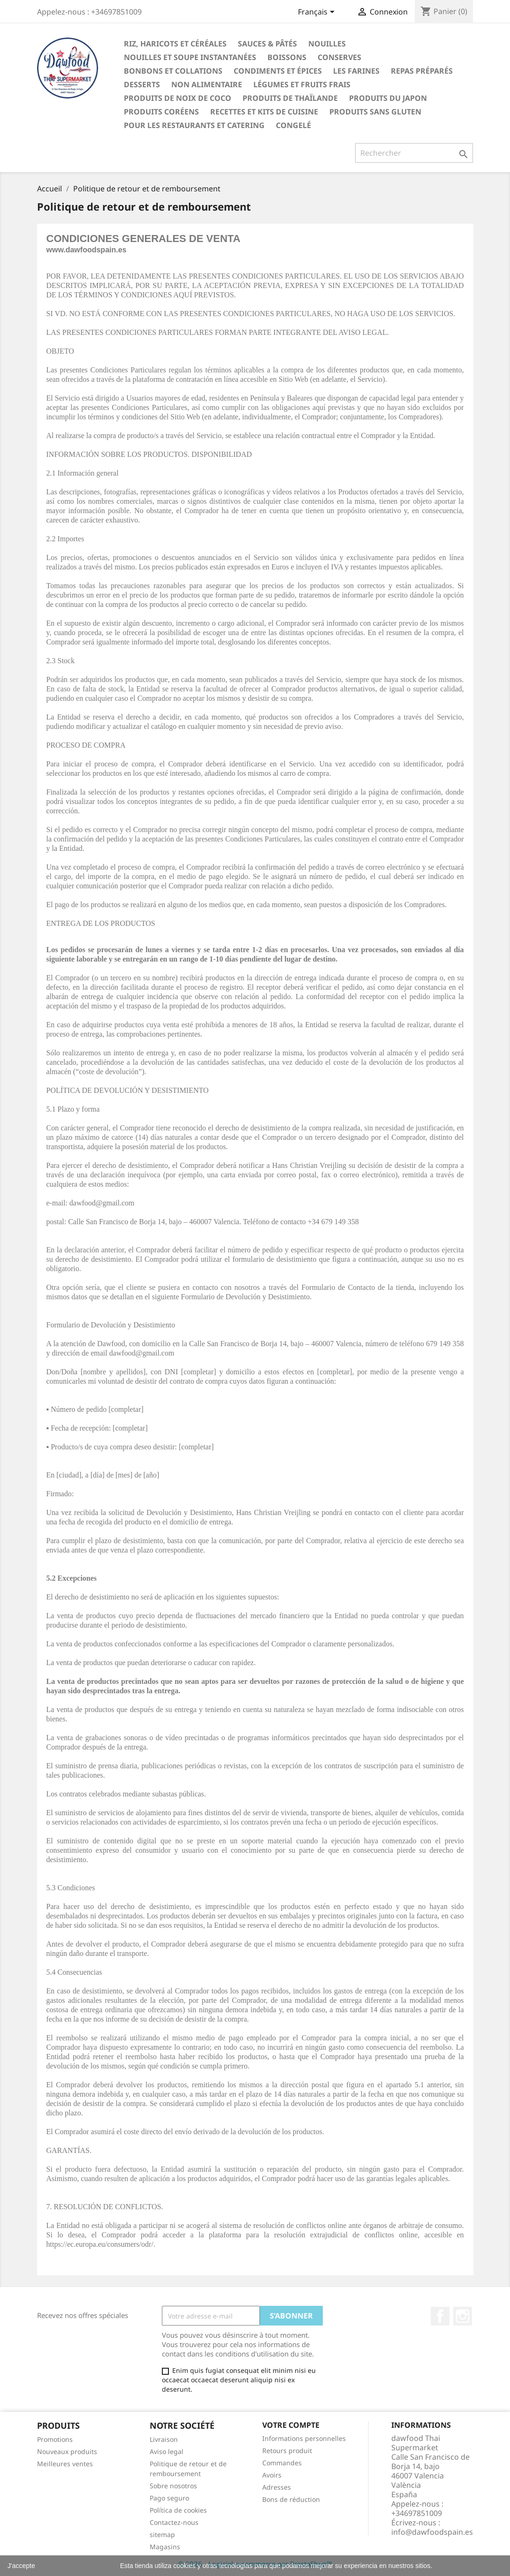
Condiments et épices (278, 71)
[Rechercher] (414, 153)
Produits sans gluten (375, 111)
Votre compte (291, 2425)
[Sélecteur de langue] (318, 12)
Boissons (286, 57)
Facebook (440, 2316)
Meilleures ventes (65, 2463)
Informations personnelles (304, 2438)
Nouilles (327, 43)
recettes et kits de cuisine (264, 111)
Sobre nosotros (173, 2485)
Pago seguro (169, 2497)
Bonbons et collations (173, 71)
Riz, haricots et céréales (175, 43)
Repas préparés (422, 71)
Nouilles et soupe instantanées (190, 57)
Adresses (276, 2487)
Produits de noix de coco (177, 98)
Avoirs (272, 2474)
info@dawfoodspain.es (432, 2532)
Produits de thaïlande (290, 98)
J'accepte (21, 2565)
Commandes (282, 2462)
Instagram (462, 2316)
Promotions (55, 2439)
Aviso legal (166, 2451)
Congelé (293, 125)
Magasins (165, 2546)
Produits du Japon (388, 98)
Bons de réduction (291, 2499)
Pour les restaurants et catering (194, 125)
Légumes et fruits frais (301, 84)
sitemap (162, 2534)
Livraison (164, 2439)
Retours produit (287, 2450)
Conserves (339, 57)
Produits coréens (161, 111)
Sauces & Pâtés (267, 43)
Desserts (142, 84)
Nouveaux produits (67, 2451)
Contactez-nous (174, 2522)
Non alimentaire (206, 84)
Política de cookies (178, 2510)
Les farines (356, 71)
